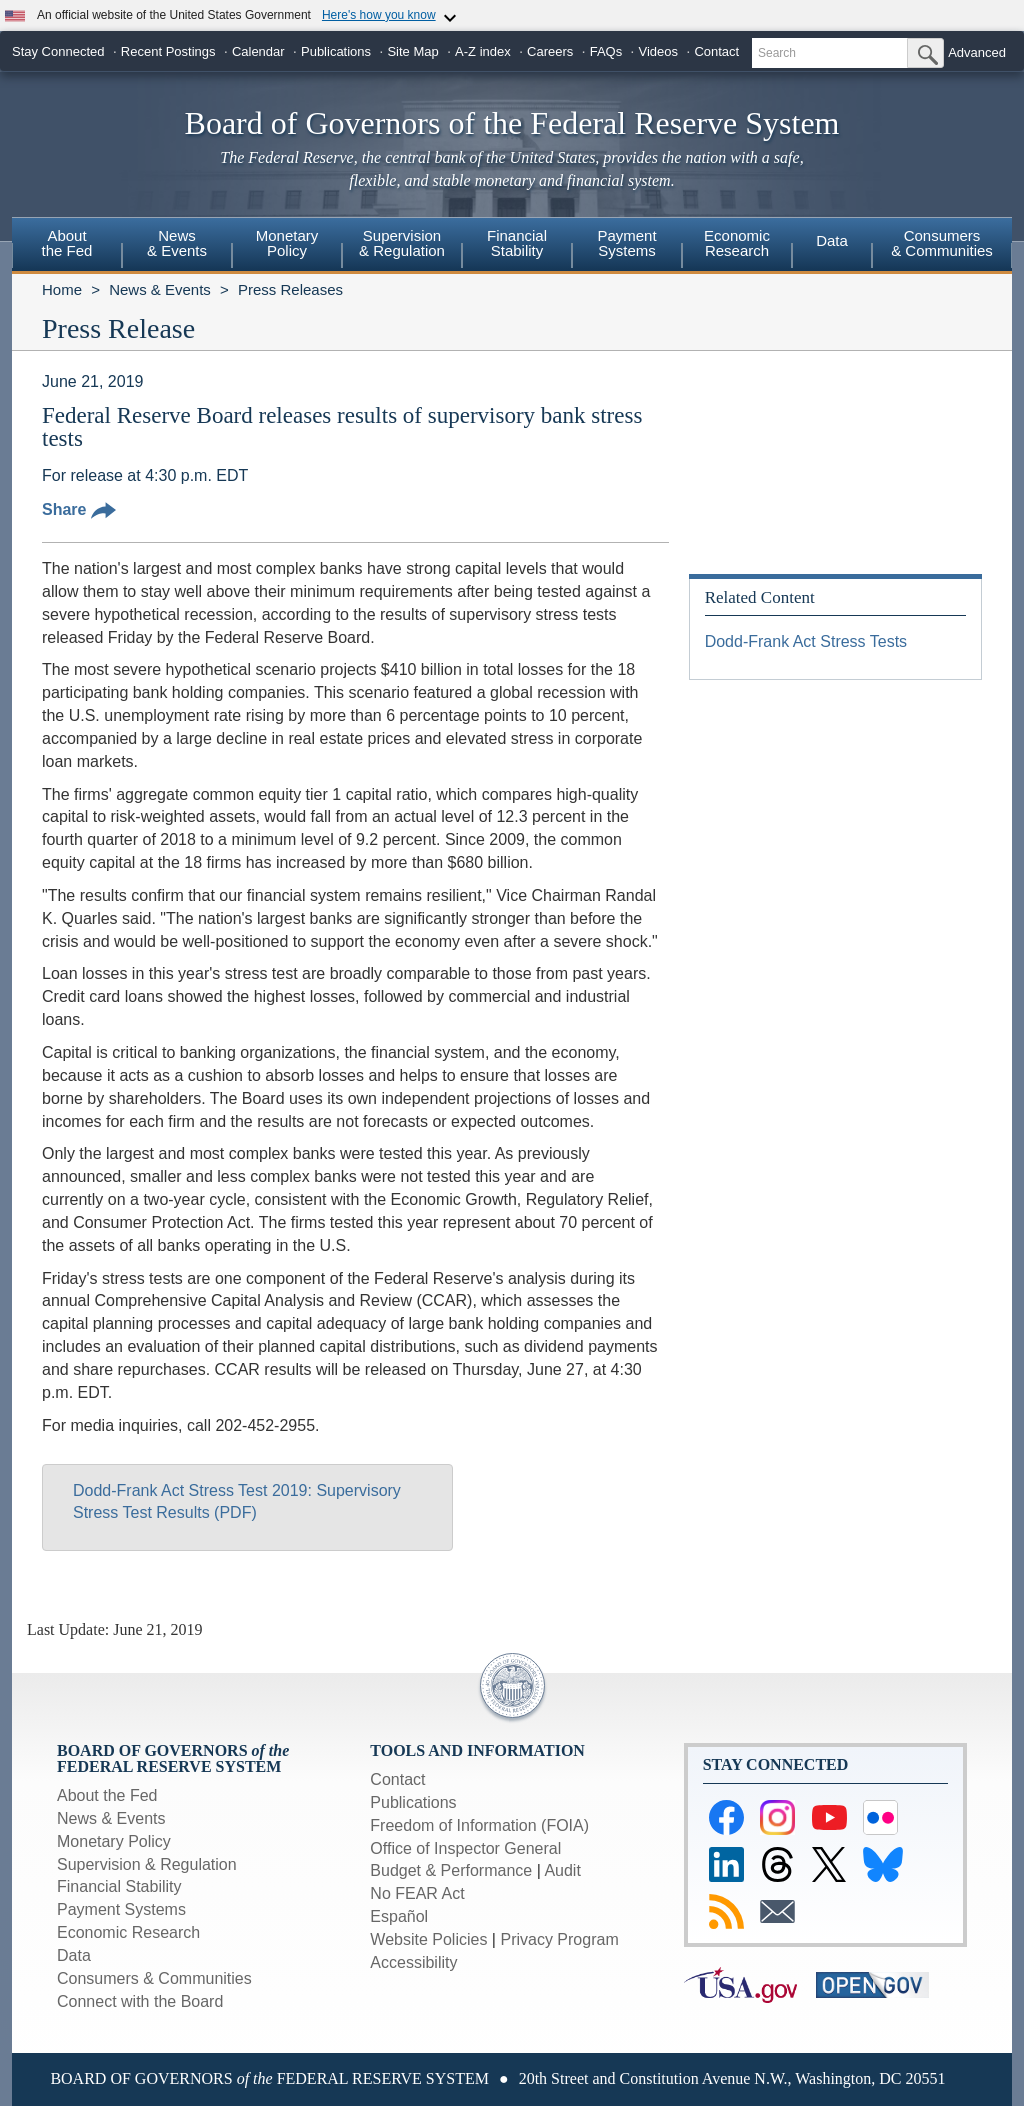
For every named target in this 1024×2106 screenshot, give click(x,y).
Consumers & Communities (942, 243)
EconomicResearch (737, 243)
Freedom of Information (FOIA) (479, 1825)
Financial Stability (119, 1886)
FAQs (606, 51)
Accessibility (413, 1962)
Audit (562, 1870)
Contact (716, 51)
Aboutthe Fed (67, 243)
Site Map (412, 51)
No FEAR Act (417, 1893)
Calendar (258, 51)
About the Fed (107, 1795)
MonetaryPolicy (287, 243)
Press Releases (290, 289)
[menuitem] (67, 246)
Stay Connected (58, 51)
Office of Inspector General (465, 1848)
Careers (550, 51)
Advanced (977, 52)
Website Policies (428, 1939)
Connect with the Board (140, 2001)
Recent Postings (168, 51)
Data (832, 240)
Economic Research (128, 1932)
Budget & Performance (451, 1870)
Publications (336, 51)
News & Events (160, 289)
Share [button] (79, 509)
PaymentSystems (626, 243)
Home (62, 289)
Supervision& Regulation (402, 243)
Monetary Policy (114, 1841)
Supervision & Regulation (147, 1864)
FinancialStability (517, 243)
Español (399, 1916)
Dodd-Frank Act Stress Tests (806, 641)
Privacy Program (559, 1939)
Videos (659, 51)
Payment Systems (121, 1909)
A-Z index (483, 51)
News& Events (177, 243)
